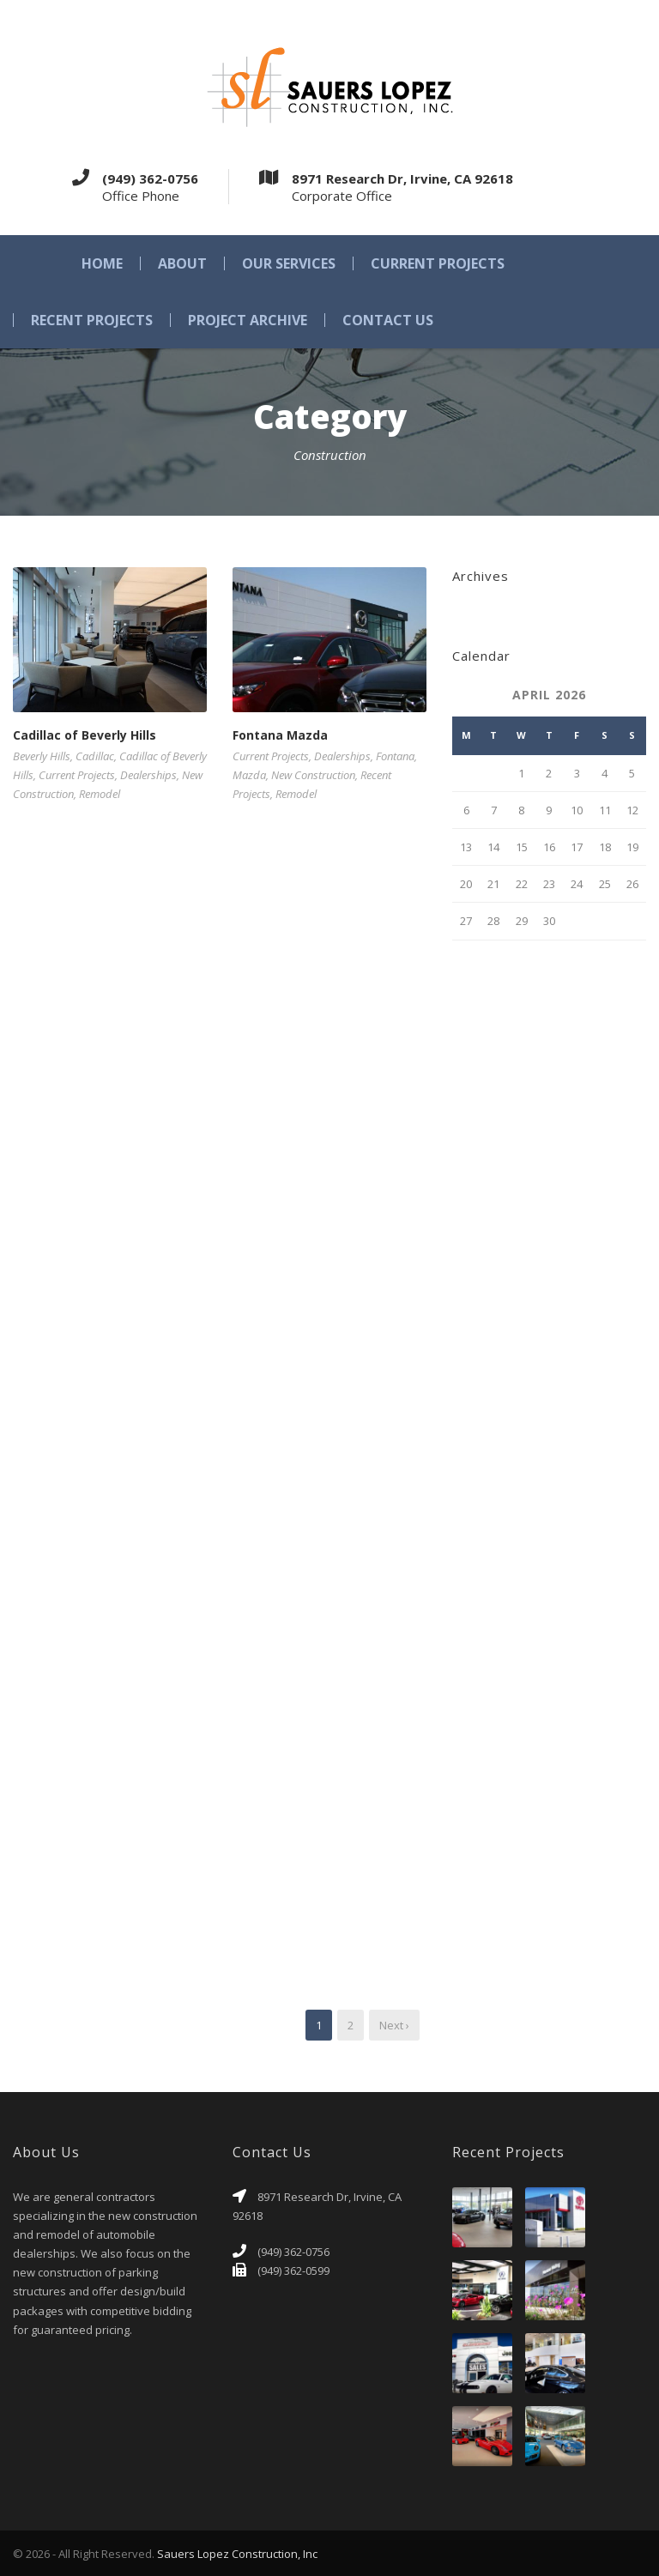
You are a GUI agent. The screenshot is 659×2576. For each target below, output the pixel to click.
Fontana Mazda (280, 735)
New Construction (313, 775)
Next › (394, 2025)
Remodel (99, 793)
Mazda (249, 775)
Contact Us (387, 320)
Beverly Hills (41, 756)
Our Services (289, 263)
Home (102, 263)
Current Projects (438, 263)
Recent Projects (92, 320)
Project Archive (247, 320)
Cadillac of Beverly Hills (84, 735)
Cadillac (95, 756)
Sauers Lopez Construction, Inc (237, 2553)
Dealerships (148, 775)
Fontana (395, 756)
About (182, 263)
